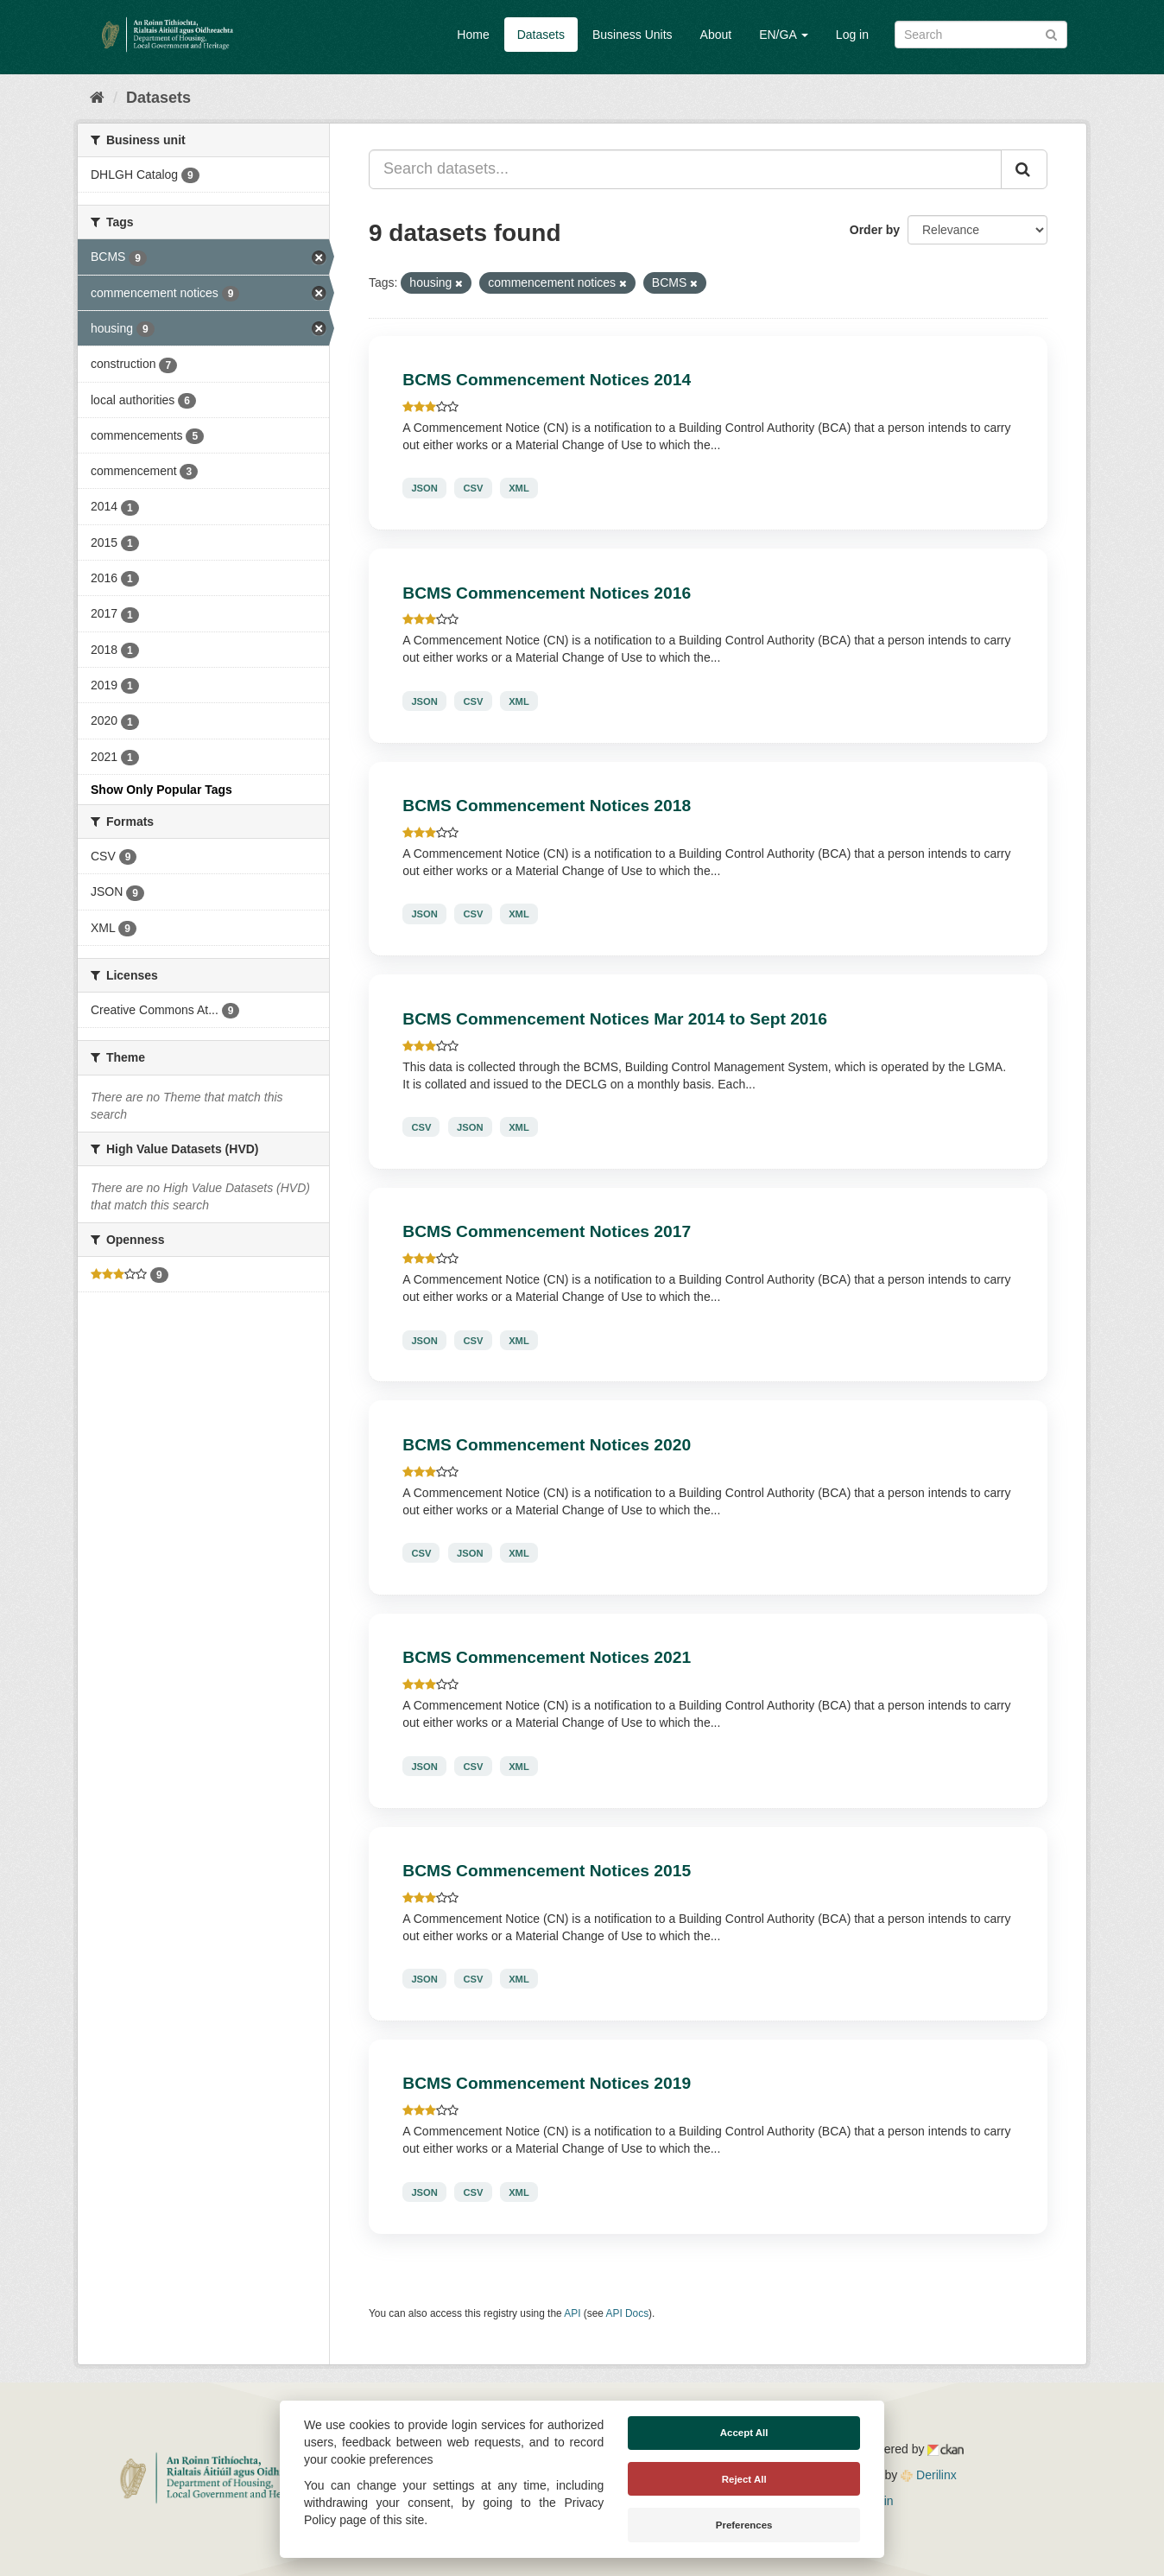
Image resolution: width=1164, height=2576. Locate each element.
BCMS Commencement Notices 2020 (546, 1445)
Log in (852, 34)
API (572, 2313)
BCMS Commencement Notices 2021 (546, 1657)
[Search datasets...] (685, 169)
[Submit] (1051, 33)
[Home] (97, 97)
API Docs (627, 2313)
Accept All (744, 2432)
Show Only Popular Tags (161, 789)
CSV (473, 488)
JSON (424, 488)
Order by (875, 230)
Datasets (541, 34)
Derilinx (929, 2475)
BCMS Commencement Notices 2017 (546, 1231)
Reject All (744, 2479)
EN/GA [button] (783, 34)
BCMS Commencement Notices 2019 (546, 2083)
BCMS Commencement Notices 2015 (546, 1871)
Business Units (632, 34)
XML (519, 488)
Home (473, 34)
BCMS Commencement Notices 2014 (546, 380)
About (716, 34)
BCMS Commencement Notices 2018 (546, 805)
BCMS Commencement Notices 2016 (546, 593)
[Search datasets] (981, 34)
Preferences (744, 2525)
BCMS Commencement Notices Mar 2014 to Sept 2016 (614, 1019)
